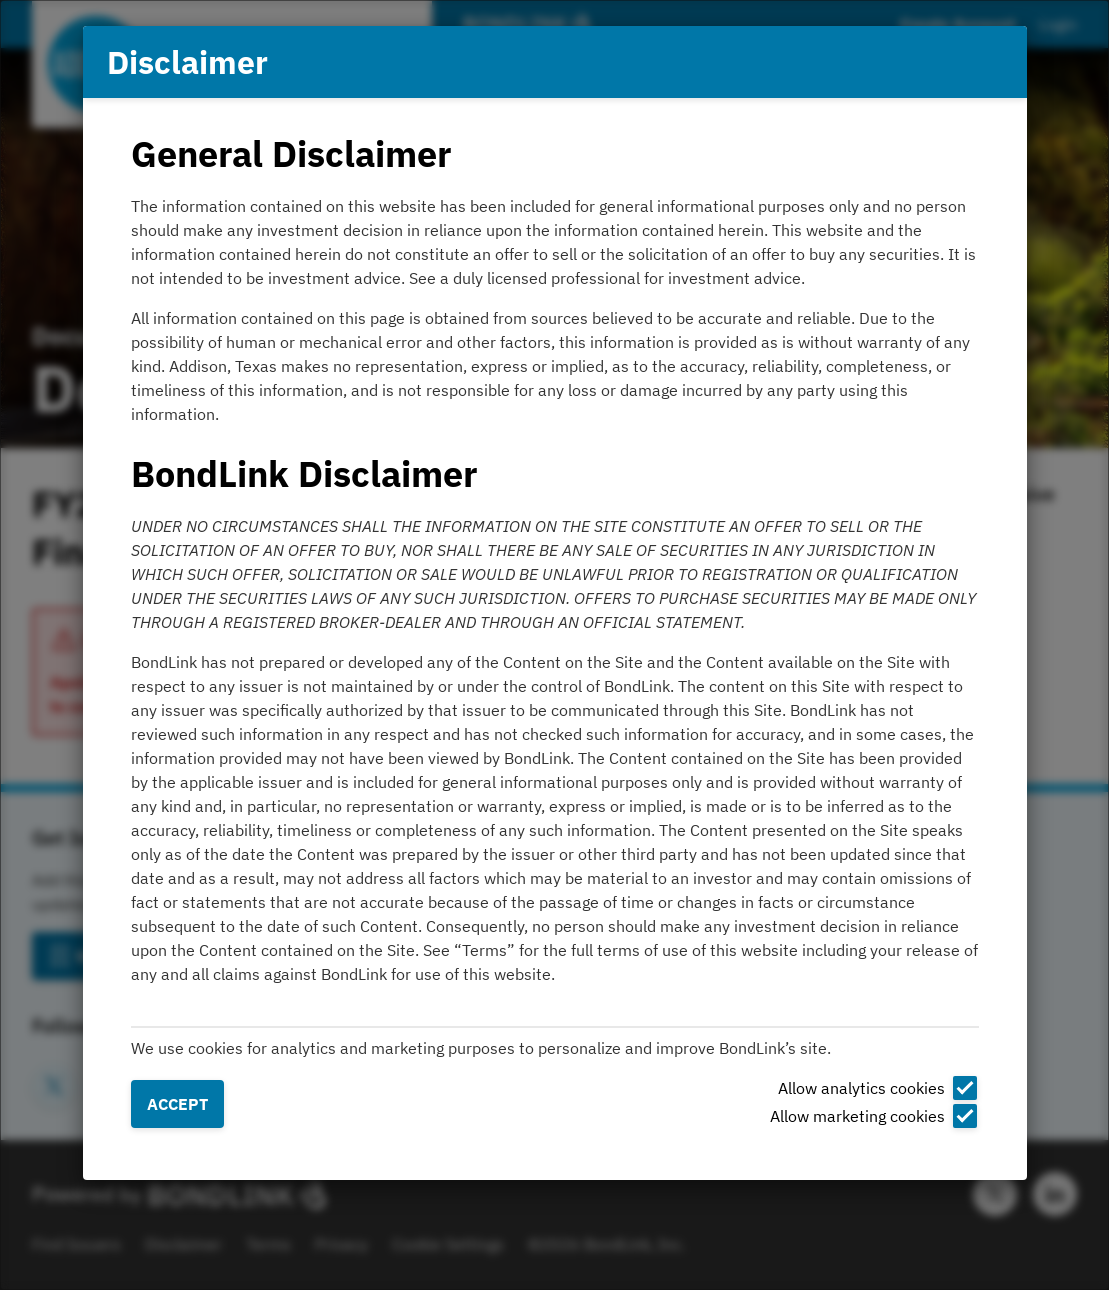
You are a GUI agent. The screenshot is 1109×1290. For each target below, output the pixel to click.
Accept (177, 1104)
